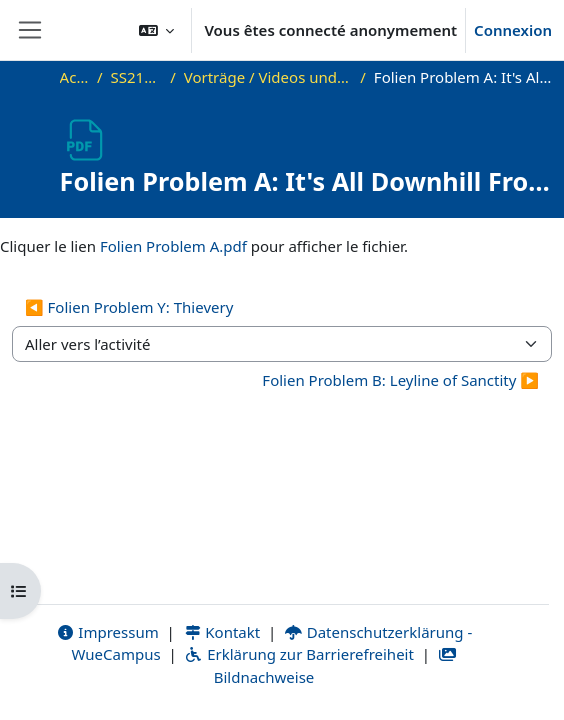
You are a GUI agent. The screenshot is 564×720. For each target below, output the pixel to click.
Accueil (74, 77)
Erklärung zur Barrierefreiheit (298, 654)
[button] (157, 30)
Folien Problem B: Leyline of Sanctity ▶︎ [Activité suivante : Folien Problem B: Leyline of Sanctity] (400, 380)
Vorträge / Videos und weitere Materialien (268, 77)
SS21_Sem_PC (137, 77)
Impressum (107, 632)
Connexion (513, 30)
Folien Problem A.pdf (173, 246)
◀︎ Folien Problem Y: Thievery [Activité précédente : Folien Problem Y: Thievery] (129, 307)
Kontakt (222, 632)
